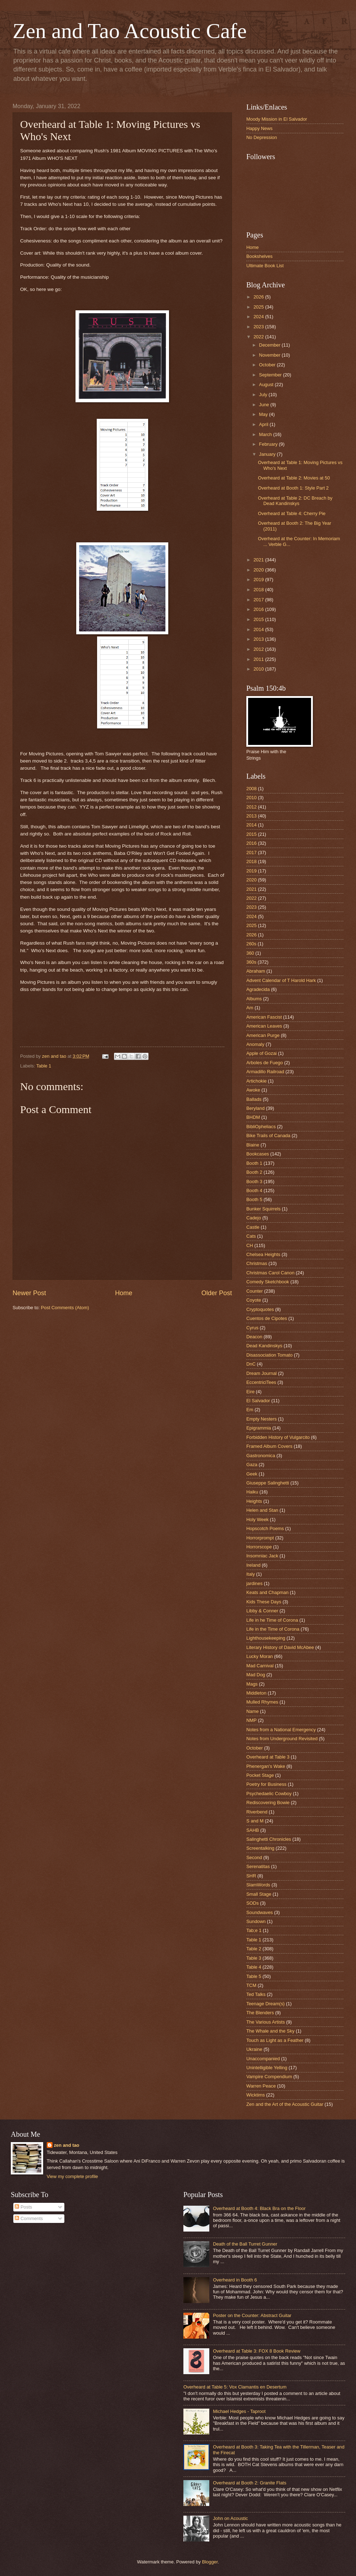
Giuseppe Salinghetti (267, 1483)
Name (252, 1711)
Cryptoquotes (260, 1309)
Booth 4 (254, 1190)
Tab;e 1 (253, 1930)
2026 (259, 297)
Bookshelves (259, 256)
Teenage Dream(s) (265, 2003)
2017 (259, 599)
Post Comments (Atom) (65, 1307)
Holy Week (257, 1519)
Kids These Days (263, 1601)
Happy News (259, 128)
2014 (259, 629)
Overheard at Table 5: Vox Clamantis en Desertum (235, 2387)
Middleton (256, 1693)
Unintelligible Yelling (266, 2067)
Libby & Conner (262, 1610)
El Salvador (258, 1400)
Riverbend (257, 1812)
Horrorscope (259, 1546)
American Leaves (264, 1026)
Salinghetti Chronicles (268, 1839)
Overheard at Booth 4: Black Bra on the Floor (259, 2208)
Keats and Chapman (267, 1592)
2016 (259, 609)
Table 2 (253, 1948)
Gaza (251, 1464)
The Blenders (260, 2012)
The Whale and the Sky (270, 2031)
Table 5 (253, 1976)
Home (123, 1293)
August (267, 384)
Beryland (255, 1108)
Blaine (252, 1145)
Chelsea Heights (263, 1254)
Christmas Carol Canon (270, 1272)
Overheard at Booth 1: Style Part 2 (293, 488)
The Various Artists (265, 2022)
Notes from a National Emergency (281, 1729)
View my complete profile (72, 2176)
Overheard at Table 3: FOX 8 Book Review (256, 2351)
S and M (255, 1821)
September (271, 374)
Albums (254, 998)
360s (251, 962)
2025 (259, 307)
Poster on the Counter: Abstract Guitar (252, 2315)
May (264, 414)
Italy (250, 1574)
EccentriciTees (261, 1382)
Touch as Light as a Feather (274, 2040)
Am (249, 1007)
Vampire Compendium (269, 2076)
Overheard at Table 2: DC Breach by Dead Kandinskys (295, 500)
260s (251, 943)
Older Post (216, 1293)
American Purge (262, 1035)
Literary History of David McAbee (280, 1647)
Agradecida (258, 989)
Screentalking (260, 1848)
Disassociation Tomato (269, 1355)
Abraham (255, 971)
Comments (29, 2218)
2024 (259, 316)
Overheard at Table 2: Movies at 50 (294, 478)
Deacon (254, 1336)
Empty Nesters (261, 1419)
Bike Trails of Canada (268, 1135)
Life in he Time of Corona (272, 1620)
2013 (259, 639)
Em (249, 1409)
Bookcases (257, 1154)
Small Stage (258, 1894)
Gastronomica (260, 1455)
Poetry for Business (266, 1784)
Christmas (256, 1263)
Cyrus (252, 1327)
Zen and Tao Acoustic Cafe (130, 31)
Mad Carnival (260, 1665)
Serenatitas (258, 1866)
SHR (251, 1875)
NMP (251, 1720)
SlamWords (258, 1884)
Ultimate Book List (265, 265)
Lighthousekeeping (265, 1638)
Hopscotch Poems (265, 1528)
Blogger (210, 2562)
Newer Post (29, 1293)
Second (254, 1857)
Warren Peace (261, 2086)
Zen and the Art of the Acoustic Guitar (284, 2104)
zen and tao (66, 2145)
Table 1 (43, 1066)
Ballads (253, 1099)
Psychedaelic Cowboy (269, 1793)
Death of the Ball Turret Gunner (245, 2244)
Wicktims (255, 2095)
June (264, 404)
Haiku (252, 1492)
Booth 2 (254, 1172)
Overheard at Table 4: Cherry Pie (291, 513)
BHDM (253, 1117)
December (270, 345)
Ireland (253, 1565)
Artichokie (256, 1081)
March (266, 434)
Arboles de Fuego (264, 1062)
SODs (252, 1903)
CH (249, 1245)
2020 (259, 570)
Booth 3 (254, 1181)
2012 (259, 649)
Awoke (253, 1090)
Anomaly (255, 1044)
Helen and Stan (262, 1510)
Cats (251, 1236)
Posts (23, 2207)
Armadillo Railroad (265, 1071)
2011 (259, 659)
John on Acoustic (230, 2518)
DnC (251, 1364)
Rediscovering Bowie (267, 1802)
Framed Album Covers (269, 1446)
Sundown (256, 1921)
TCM (251, 1985)
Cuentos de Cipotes (266, 1318)
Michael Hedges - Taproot (239, 2411)
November (270, 355)
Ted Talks (255, 1994)
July (263, 394)
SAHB (252, 1830)
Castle (253, 1227)
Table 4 (253, 1967)
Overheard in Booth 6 (235, 2280)
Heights (254, 1501)
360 (250, 953)
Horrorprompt (260, 1537)
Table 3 (253, 1958)
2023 (259, 326)
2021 (259, 559)
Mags (251, 1684)
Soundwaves (259, 1912)
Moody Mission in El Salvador (276, 119)
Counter (254, 1291)
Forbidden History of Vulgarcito (278, 1437)
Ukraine (254, 2049)
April (264, 424)
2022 (259, 336)
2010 (259, 669)
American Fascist (264, 1017)
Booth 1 (254, 1163)
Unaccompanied (263, 2058)
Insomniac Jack (262, 1555)
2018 (259, 589)
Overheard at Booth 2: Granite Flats (249, 2482)
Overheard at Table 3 (267, 1757)
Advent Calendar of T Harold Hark (281, 980)
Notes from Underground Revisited (282, 1738)
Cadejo (253, 1217)
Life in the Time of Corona (272, 1629)
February (269, 444)
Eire (250, 1391)
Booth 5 (254, 1199)
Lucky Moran (259, 1656)
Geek (251, 1474)
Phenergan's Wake (265, 1766)
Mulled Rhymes (262, 1702)
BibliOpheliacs (261, 1126)
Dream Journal (261, 1373)
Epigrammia (258, 1428)
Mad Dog (255, 1674)
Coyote (253, 1300)
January (268, 454)
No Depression (261, 137)
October (268, 364)
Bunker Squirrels (263, 1208)
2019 (259, 579)
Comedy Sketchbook (267, 1281)
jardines (254, 1583)
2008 (251, 788)
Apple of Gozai (261, 1053)
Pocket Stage (260, 1775)
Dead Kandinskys (264, 1345)
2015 (259, 619)
